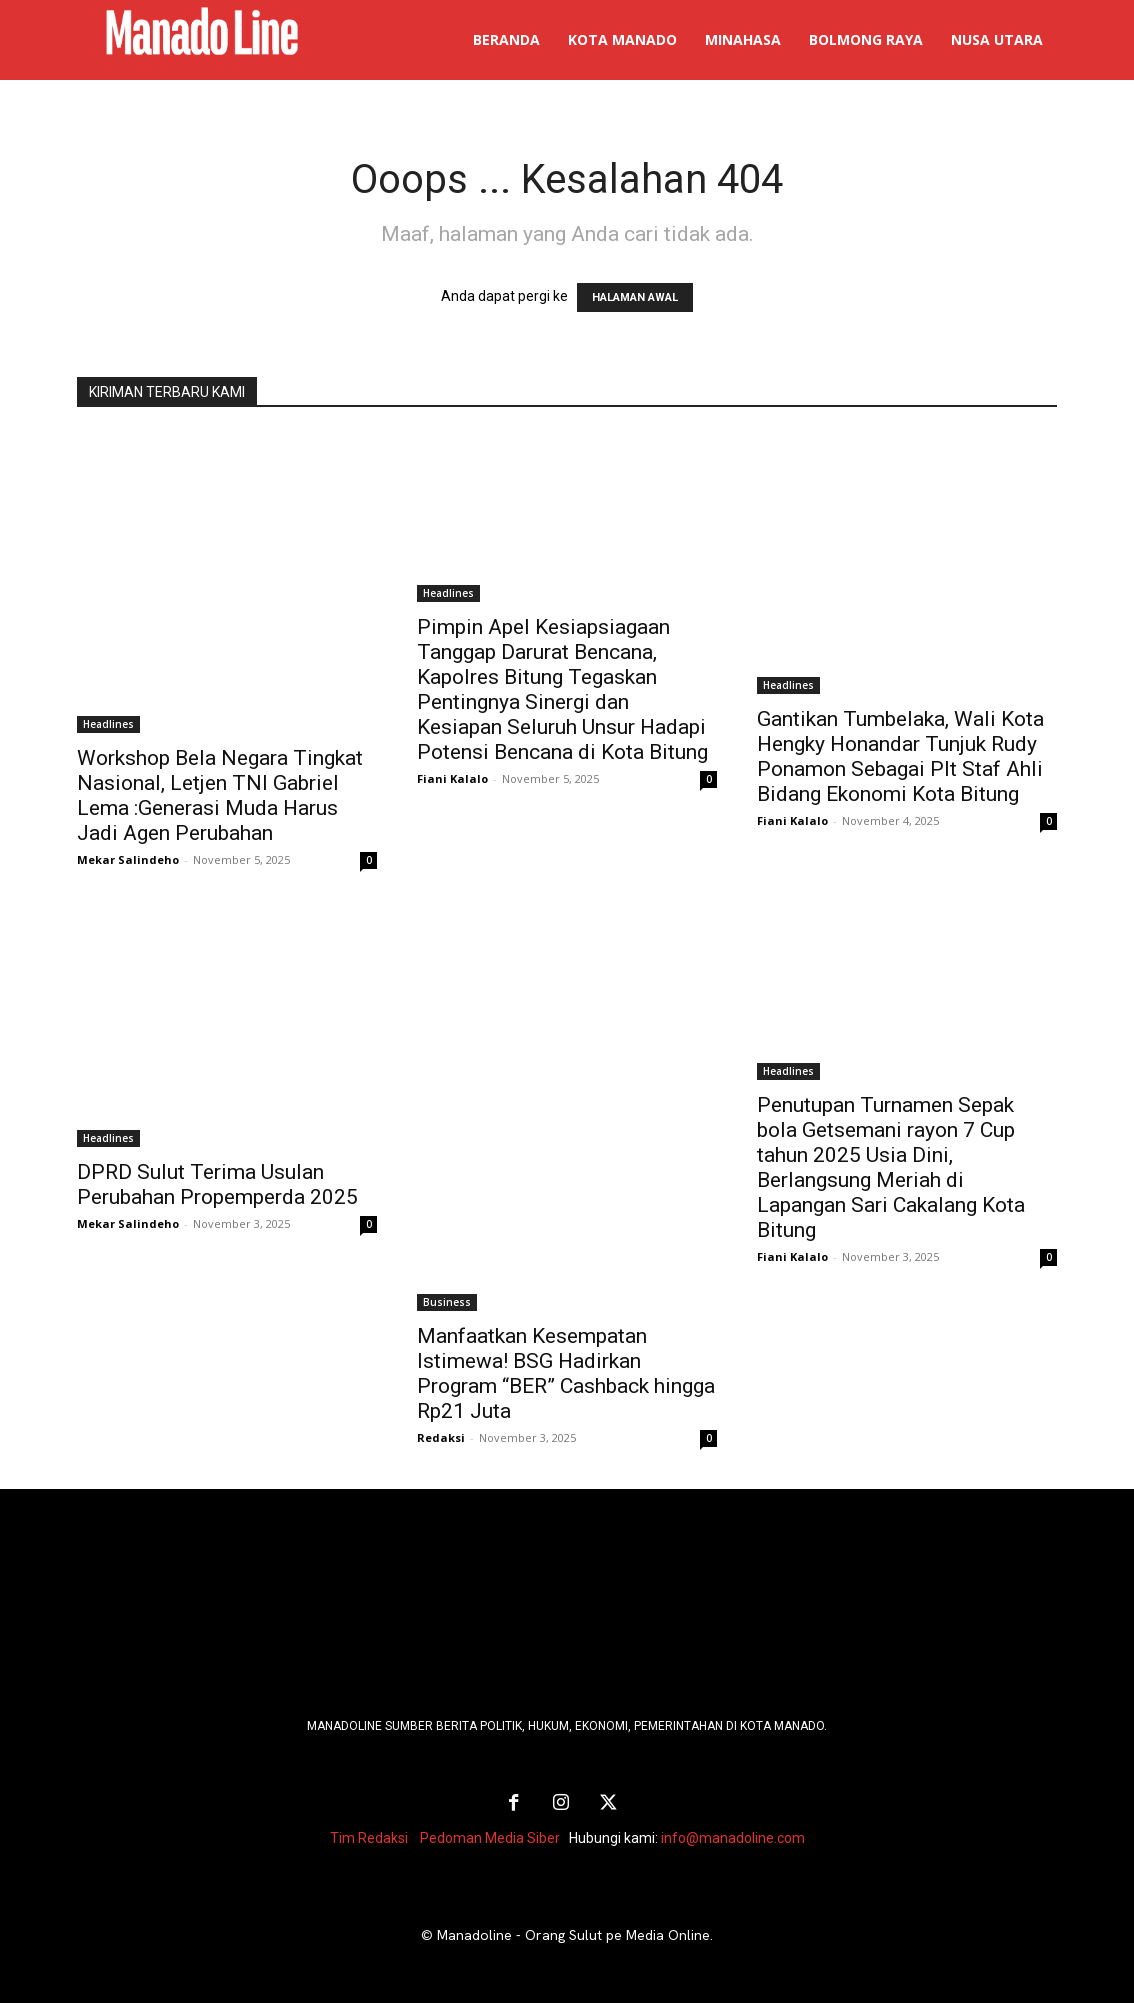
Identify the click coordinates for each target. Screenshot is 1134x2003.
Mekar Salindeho (128, 859)
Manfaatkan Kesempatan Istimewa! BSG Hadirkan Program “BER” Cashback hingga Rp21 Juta (566, 1373)
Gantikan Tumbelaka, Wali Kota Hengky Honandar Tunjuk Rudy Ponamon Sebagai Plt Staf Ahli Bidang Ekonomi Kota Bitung (900, 756)
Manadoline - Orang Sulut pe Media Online (573, 1934)
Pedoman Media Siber (490, 1837)
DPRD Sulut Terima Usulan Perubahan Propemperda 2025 (217, 1184)
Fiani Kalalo (452, 778)
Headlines (108, 724)
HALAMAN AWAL (635, 297)
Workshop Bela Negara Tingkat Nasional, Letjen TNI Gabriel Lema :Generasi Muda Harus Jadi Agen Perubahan (220, 795)
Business (447, 1302)
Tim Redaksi (369, 1837)
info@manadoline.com (733, 1837)
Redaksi (441, 1437)
